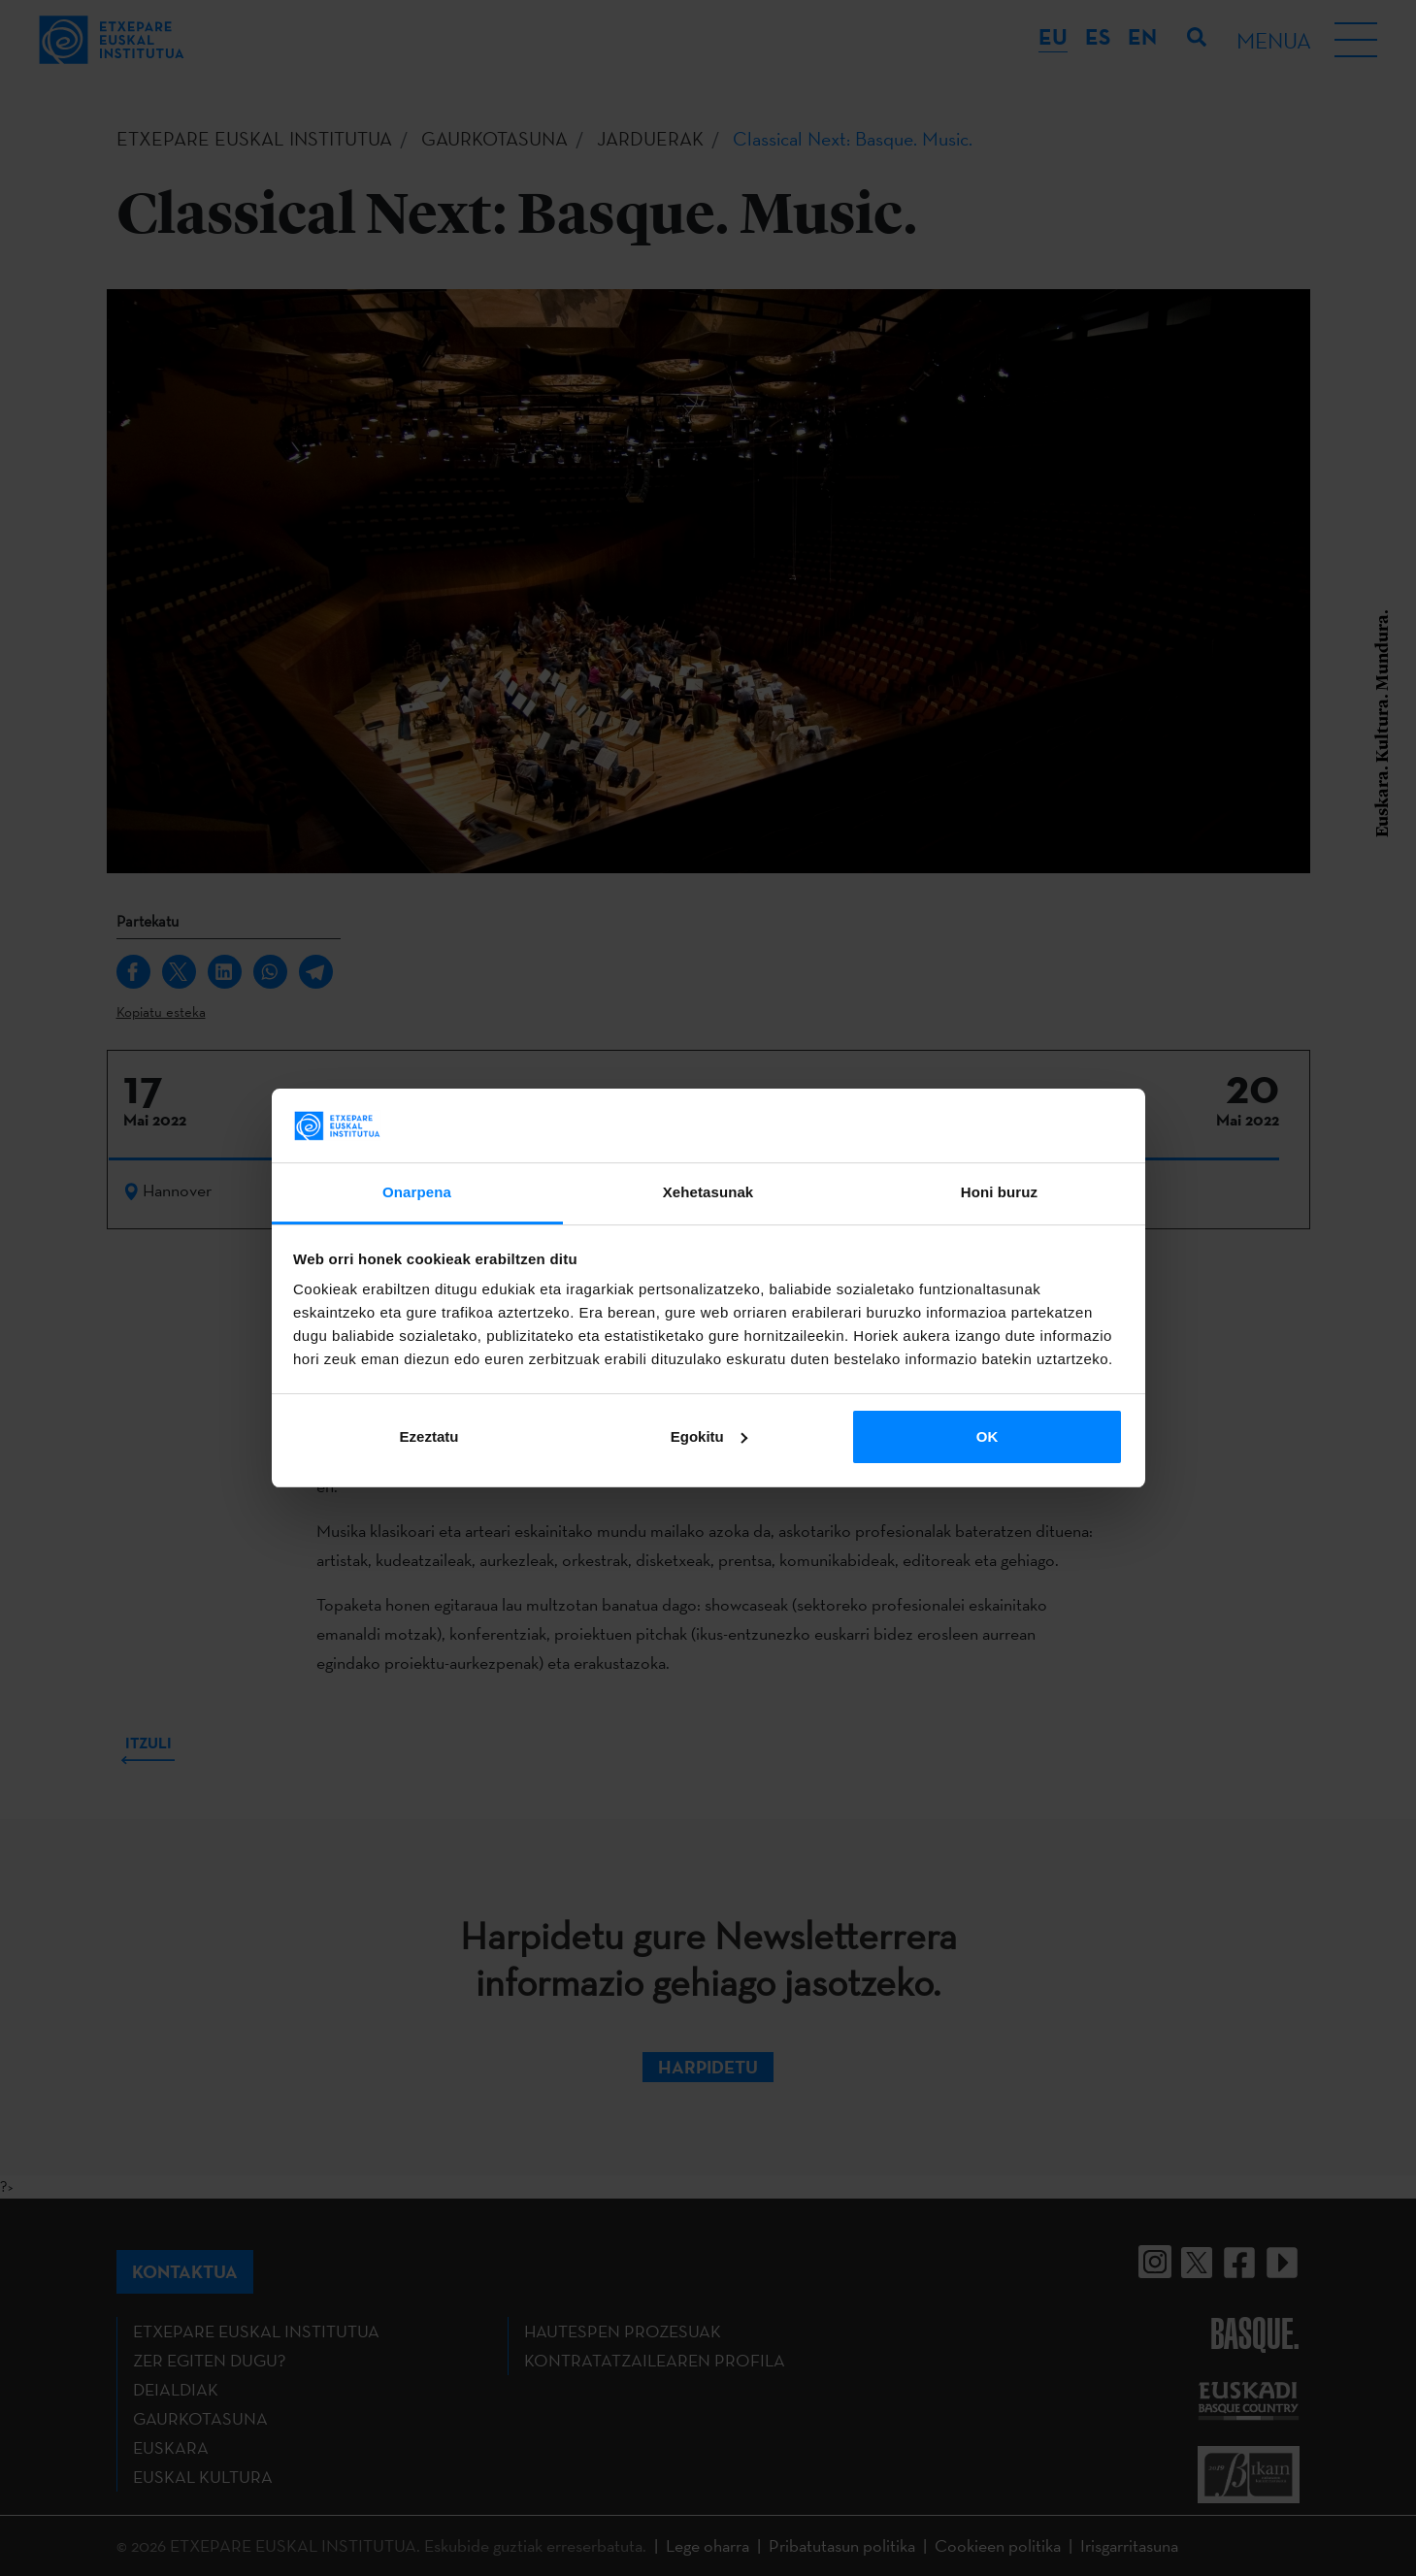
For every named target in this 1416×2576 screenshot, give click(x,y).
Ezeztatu (429, 1436)
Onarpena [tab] (416, 1192)
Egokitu (709, 1436)
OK (987, 1436)
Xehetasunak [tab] (708, 1192)
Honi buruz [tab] (999, 1192)
